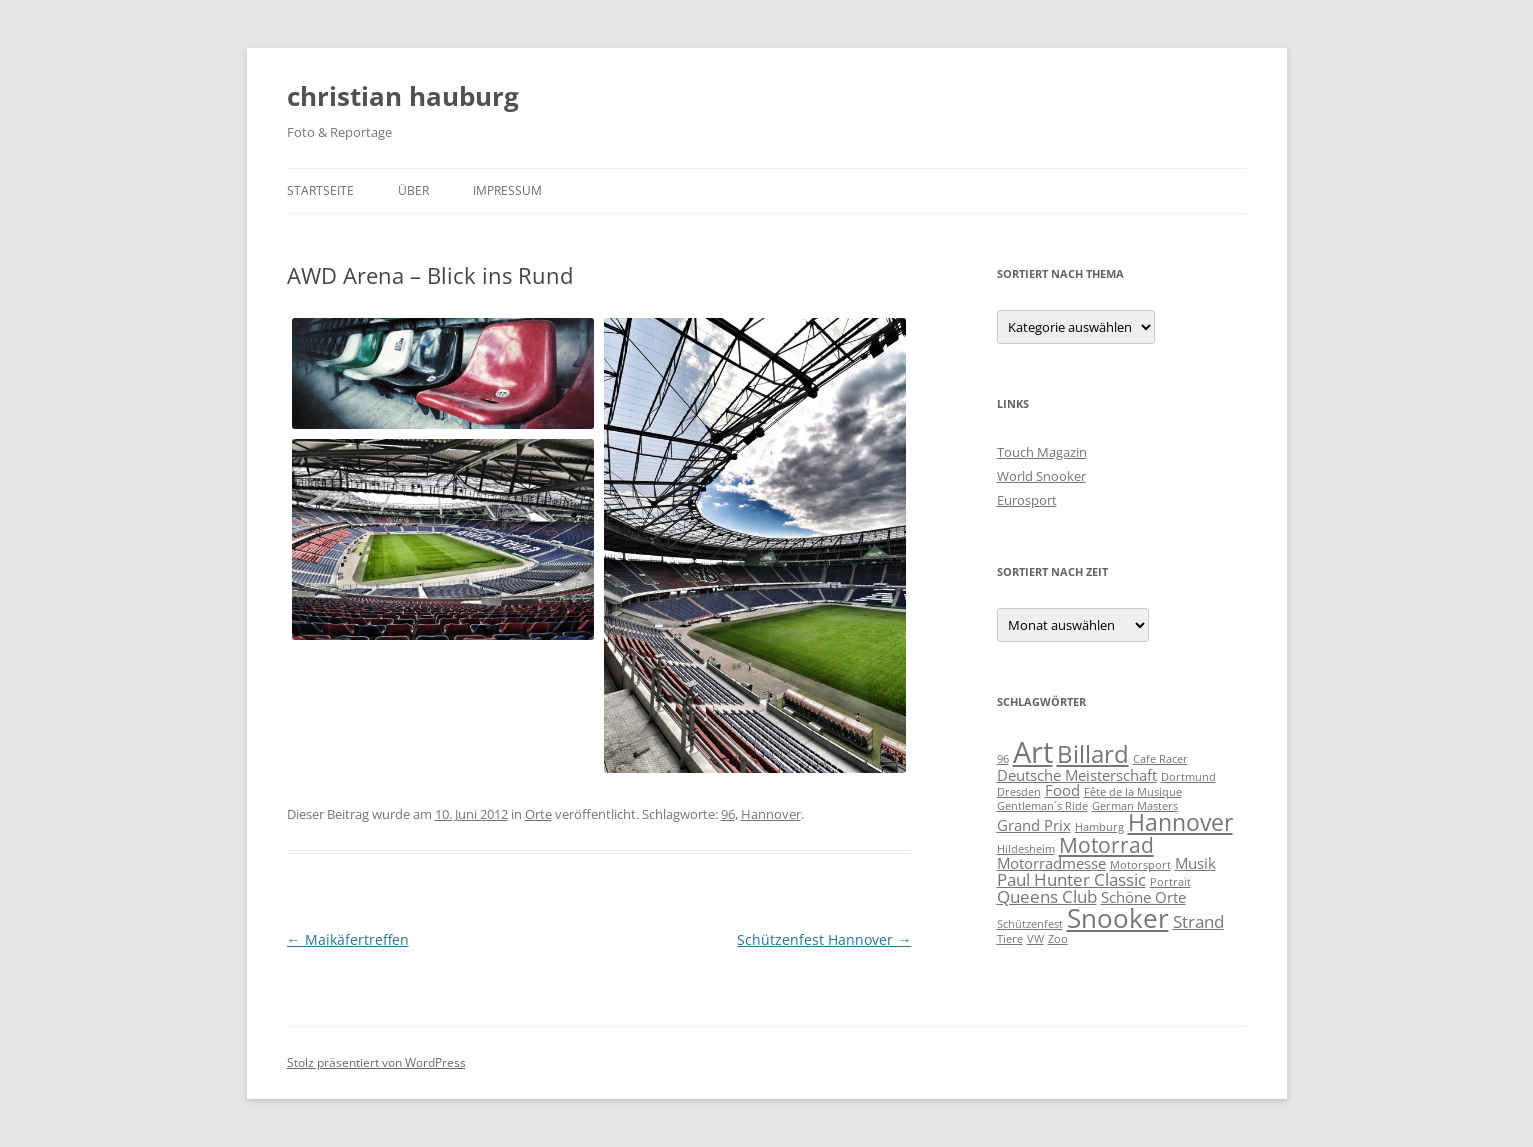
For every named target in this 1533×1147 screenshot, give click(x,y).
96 (728, 814)
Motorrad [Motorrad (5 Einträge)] (1106, 844)
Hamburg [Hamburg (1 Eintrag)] (1099, 827)
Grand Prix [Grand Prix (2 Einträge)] (1034, 825)
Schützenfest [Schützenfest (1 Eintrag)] (1030, 924)
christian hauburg (403, 96)
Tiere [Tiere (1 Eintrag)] (1010, 939)
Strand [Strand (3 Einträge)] (1198, 921)
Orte (538, 814)
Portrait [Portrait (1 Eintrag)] (1170, 882)
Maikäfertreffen (348, 939)
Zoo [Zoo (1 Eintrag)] (1058, 939)
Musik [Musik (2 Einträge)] (1195, 863)
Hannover (771, 814)
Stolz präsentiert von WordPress (376, 1062)
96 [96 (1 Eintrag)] (1003, 759)
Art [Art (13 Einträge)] (1033, 752)
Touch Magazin (1042, 452)
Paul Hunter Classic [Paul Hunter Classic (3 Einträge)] (1071, 879)
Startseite (320, 190)
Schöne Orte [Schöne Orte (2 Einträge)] (1143, 897)
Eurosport (1027, 500)
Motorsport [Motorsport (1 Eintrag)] (1140, 865)
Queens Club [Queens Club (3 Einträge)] (1047, 896)
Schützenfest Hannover (824, 939)
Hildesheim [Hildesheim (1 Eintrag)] (1026, 849)
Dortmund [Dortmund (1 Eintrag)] (1188, 777)
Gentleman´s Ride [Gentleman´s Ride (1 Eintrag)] (1042, 806)
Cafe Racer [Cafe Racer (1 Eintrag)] (1160, 759)
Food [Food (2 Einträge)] (1062, 790)
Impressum (507, 190)
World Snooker (1041, 476)
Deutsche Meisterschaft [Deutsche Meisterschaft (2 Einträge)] (1077, 775)
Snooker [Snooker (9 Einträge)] (1118, 918)
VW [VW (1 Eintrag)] (1035, 939)
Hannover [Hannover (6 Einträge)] (1180, 822)
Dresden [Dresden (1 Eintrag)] (1019, 792)
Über (413, 190)
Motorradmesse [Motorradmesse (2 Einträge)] (1051, 863)
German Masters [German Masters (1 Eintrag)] (1135, 806)
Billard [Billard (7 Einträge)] (1093, 754)
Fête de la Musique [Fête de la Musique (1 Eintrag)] (1133, 792)
